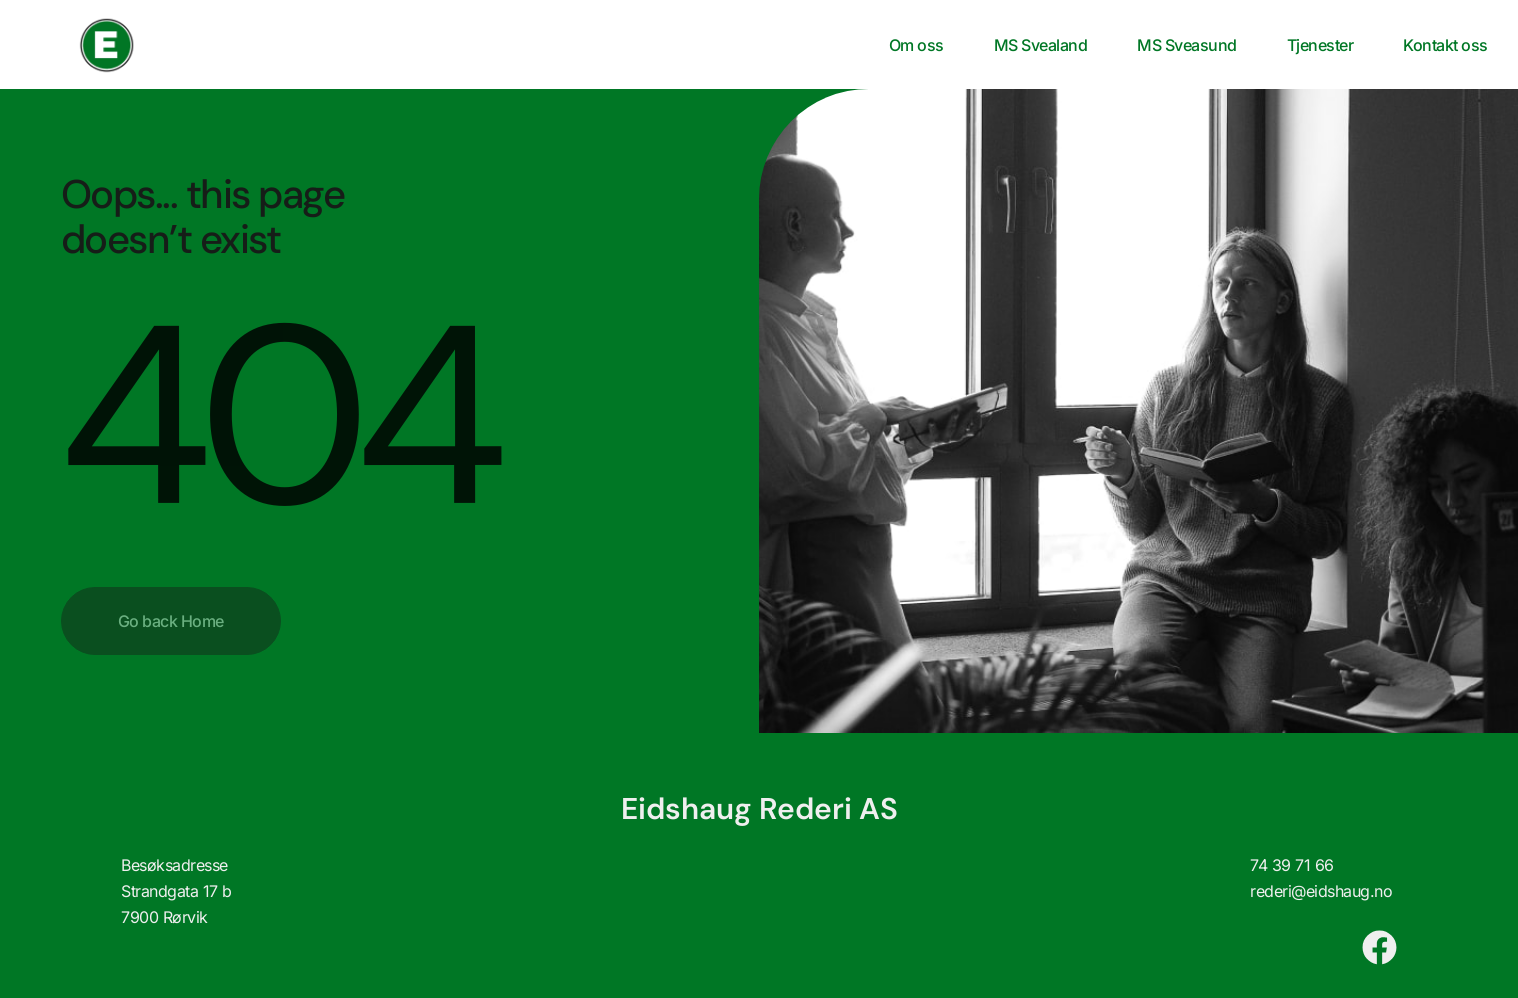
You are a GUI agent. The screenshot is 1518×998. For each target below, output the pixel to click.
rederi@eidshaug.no (1321, 891)
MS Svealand (1041, 45)
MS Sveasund (1187, 45)
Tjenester (1320, 45)
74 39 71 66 (1292, 865)
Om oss (916, 45)
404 (276, 416)
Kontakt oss (1445, 45)
